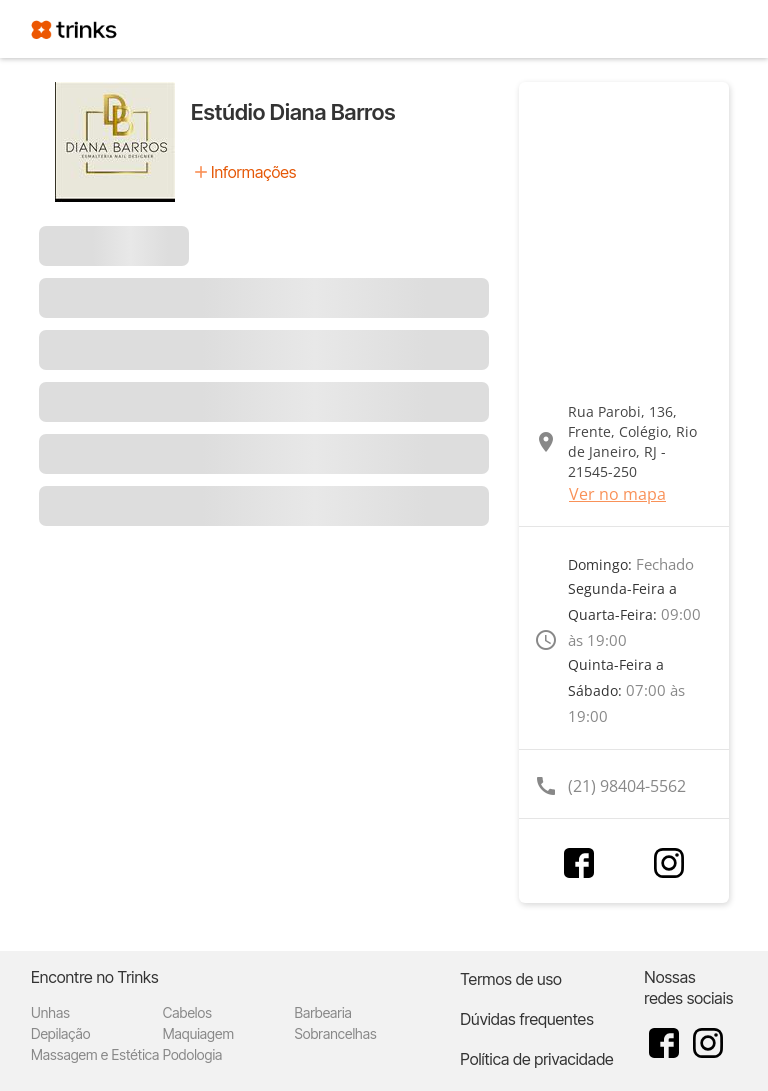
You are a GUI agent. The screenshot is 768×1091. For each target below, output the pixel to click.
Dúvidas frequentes (526, 1019)
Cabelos (187, 1012)
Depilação (60, 1033)
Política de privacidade (536, 1059)
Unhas (50, 1012)
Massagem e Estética (95, 1054)
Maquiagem (198, 1033)
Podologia (193, 1054)
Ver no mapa (617, 494)
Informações (253, 172)
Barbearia (323, 1012)
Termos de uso (511, 979)
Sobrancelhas (336, 1033)
